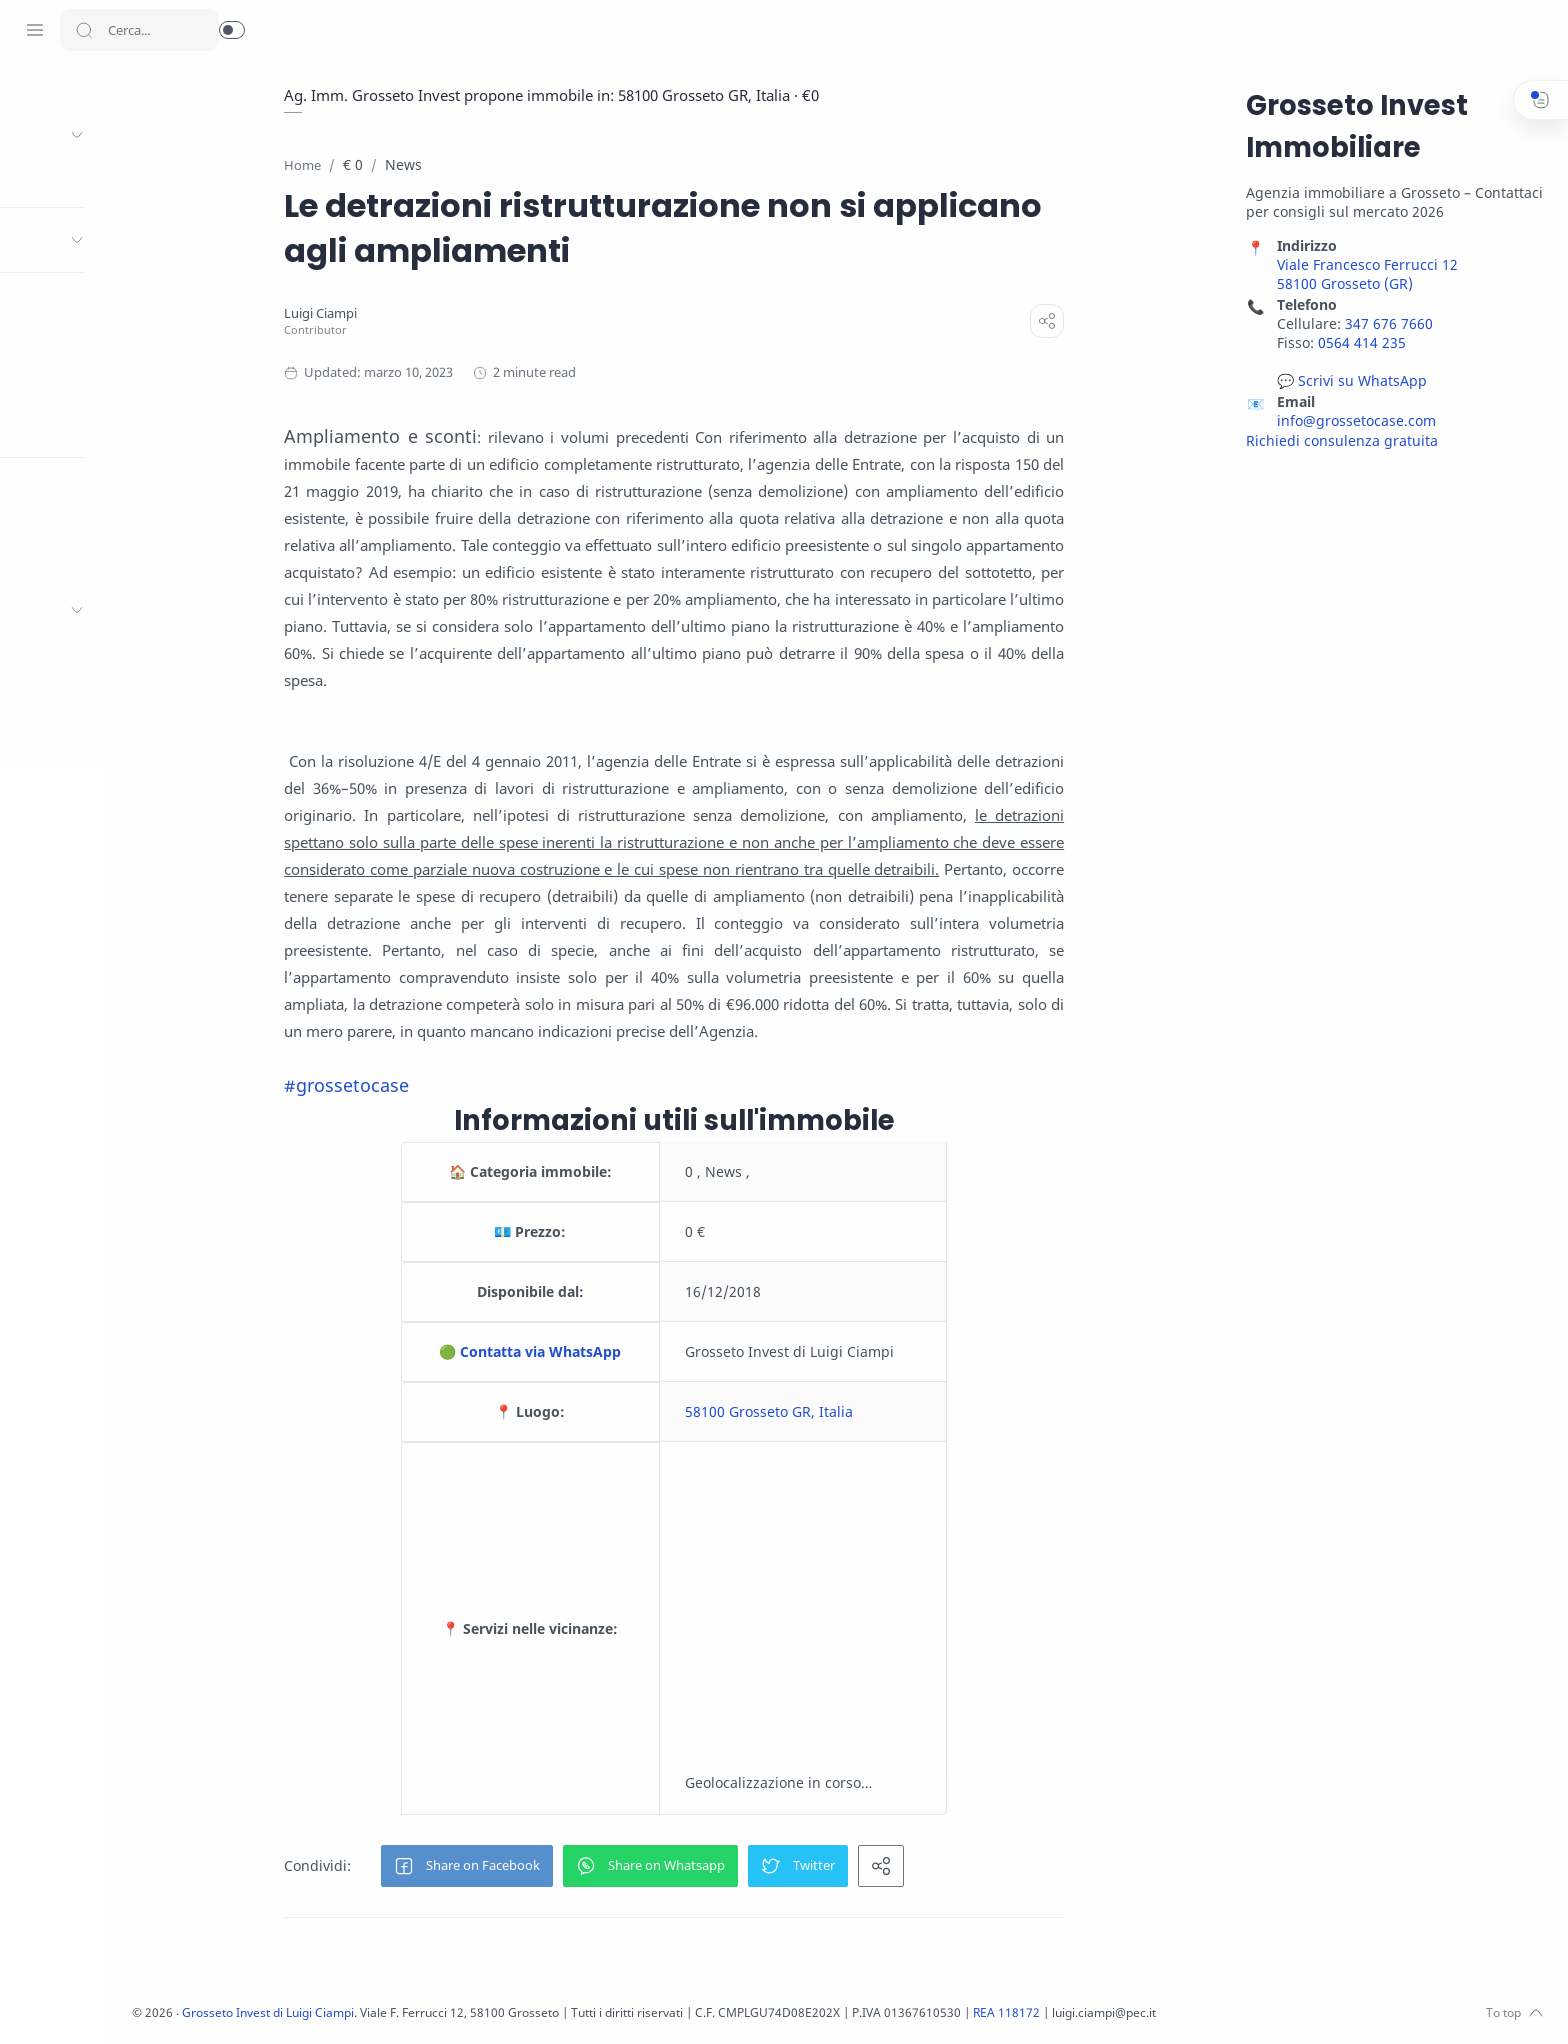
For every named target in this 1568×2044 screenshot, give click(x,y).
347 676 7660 (1386, 324)
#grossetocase (421, 1086)
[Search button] (84, 30)
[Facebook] (35, 2004)
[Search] (139, 30)
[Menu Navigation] (35, 30)
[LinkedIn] (125, 2004)
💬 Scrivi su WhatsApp (1349, 381)
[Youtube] (95, 2004)
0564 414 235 (1359, 343)
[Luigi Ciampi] (395, 314)
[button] (232, 30)
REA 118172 (1201, 2013)
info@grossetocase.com (1353, 421)
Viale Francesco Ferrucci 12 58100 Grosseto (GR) (1364, 275)
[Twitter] (65, 2004)
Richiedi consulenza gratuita (1339, 441)
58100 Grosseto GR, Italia (844, 1412)
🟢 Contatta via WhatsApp (605, 1352)
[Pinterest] (155, 2004)
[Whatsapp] (185, 2004)
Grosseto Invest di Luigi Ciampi (428, 2013)
